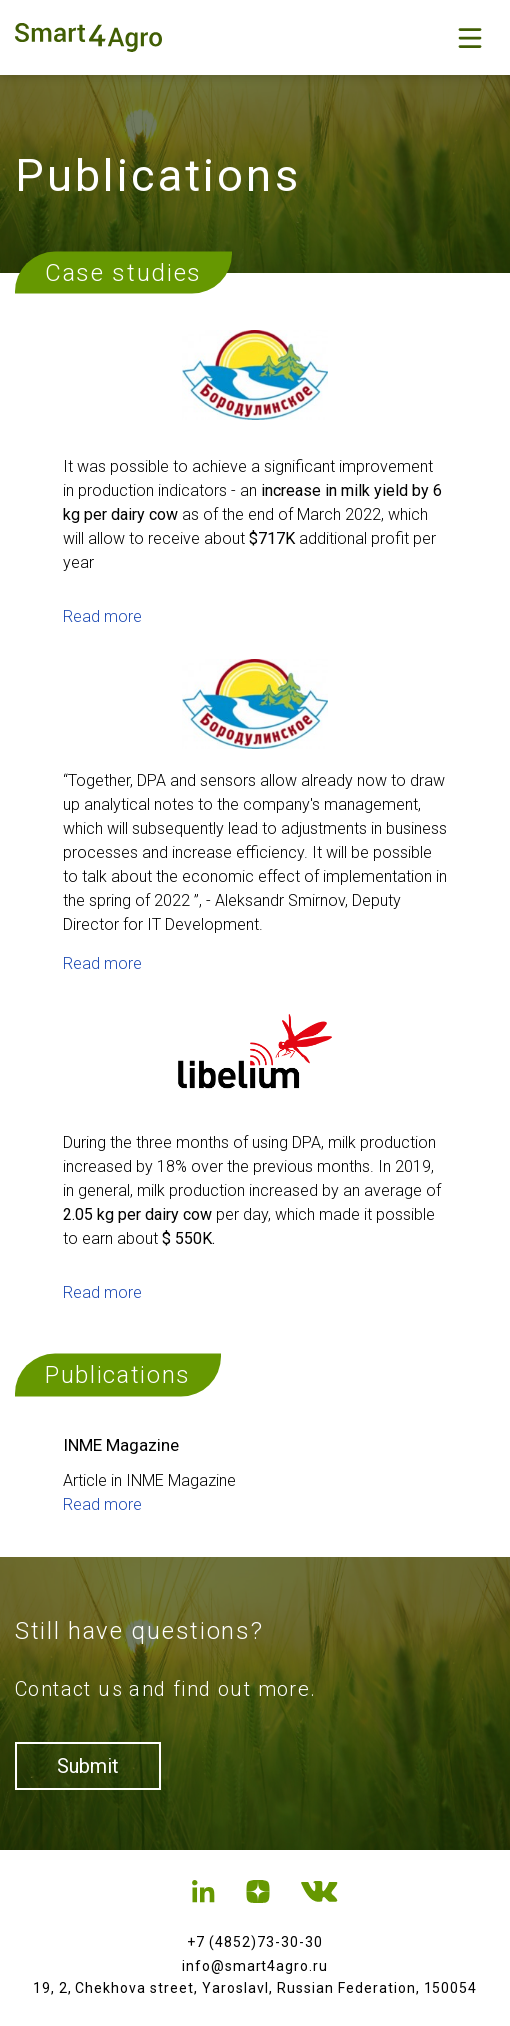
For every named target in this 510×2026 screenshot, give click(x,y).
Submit (88, 1766)
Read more (102, 616)
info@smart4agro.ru (255, 1966)
